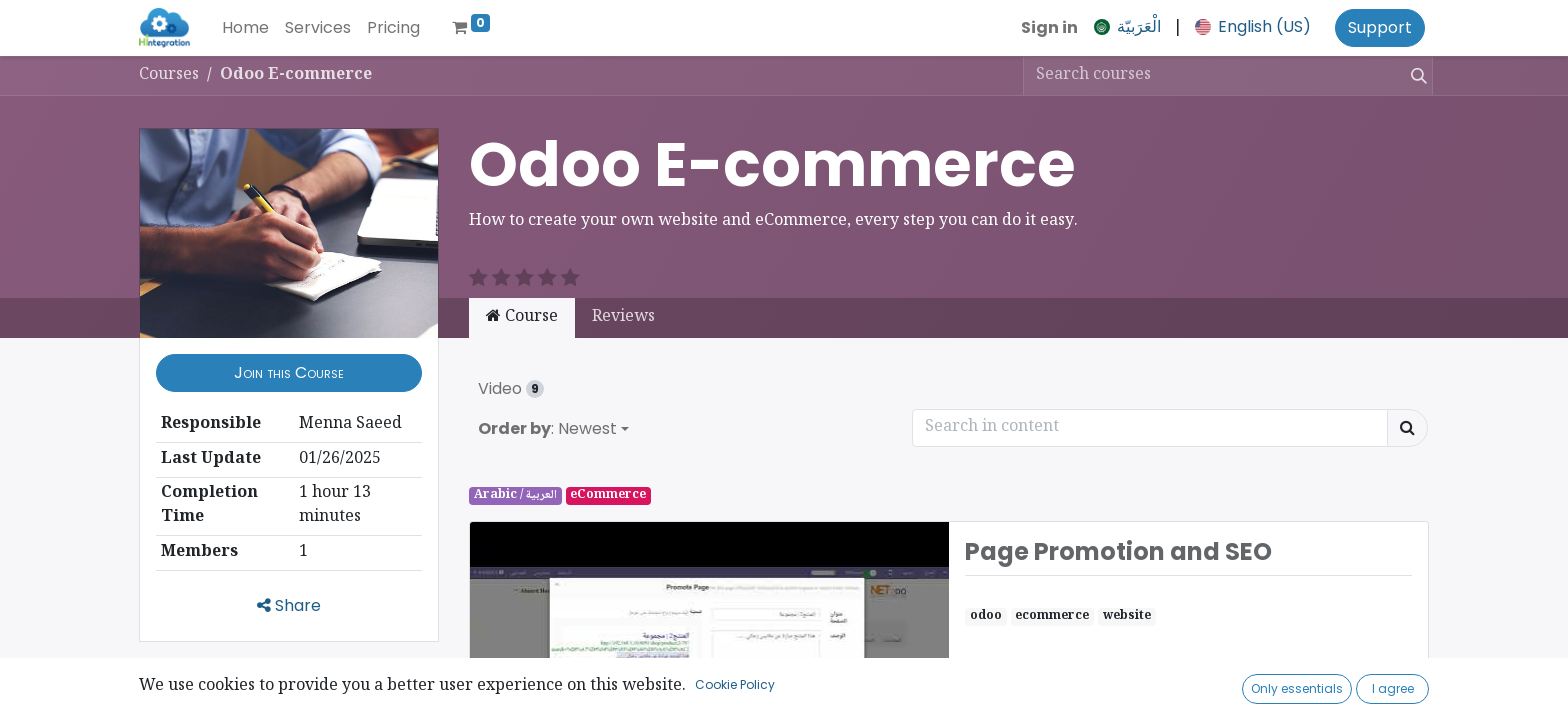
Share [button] (289, 605)
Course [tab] (522, 317)
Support (1380, 27)
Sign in (1049, 27)
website (1127, 617)
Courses (169, 75)
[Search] (1415, 76)
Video (511, 388)
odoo (986, 617)
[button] (289, 373)
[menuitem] (245, 28)
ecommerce (1052, 617)
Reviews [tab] (623, 317)
